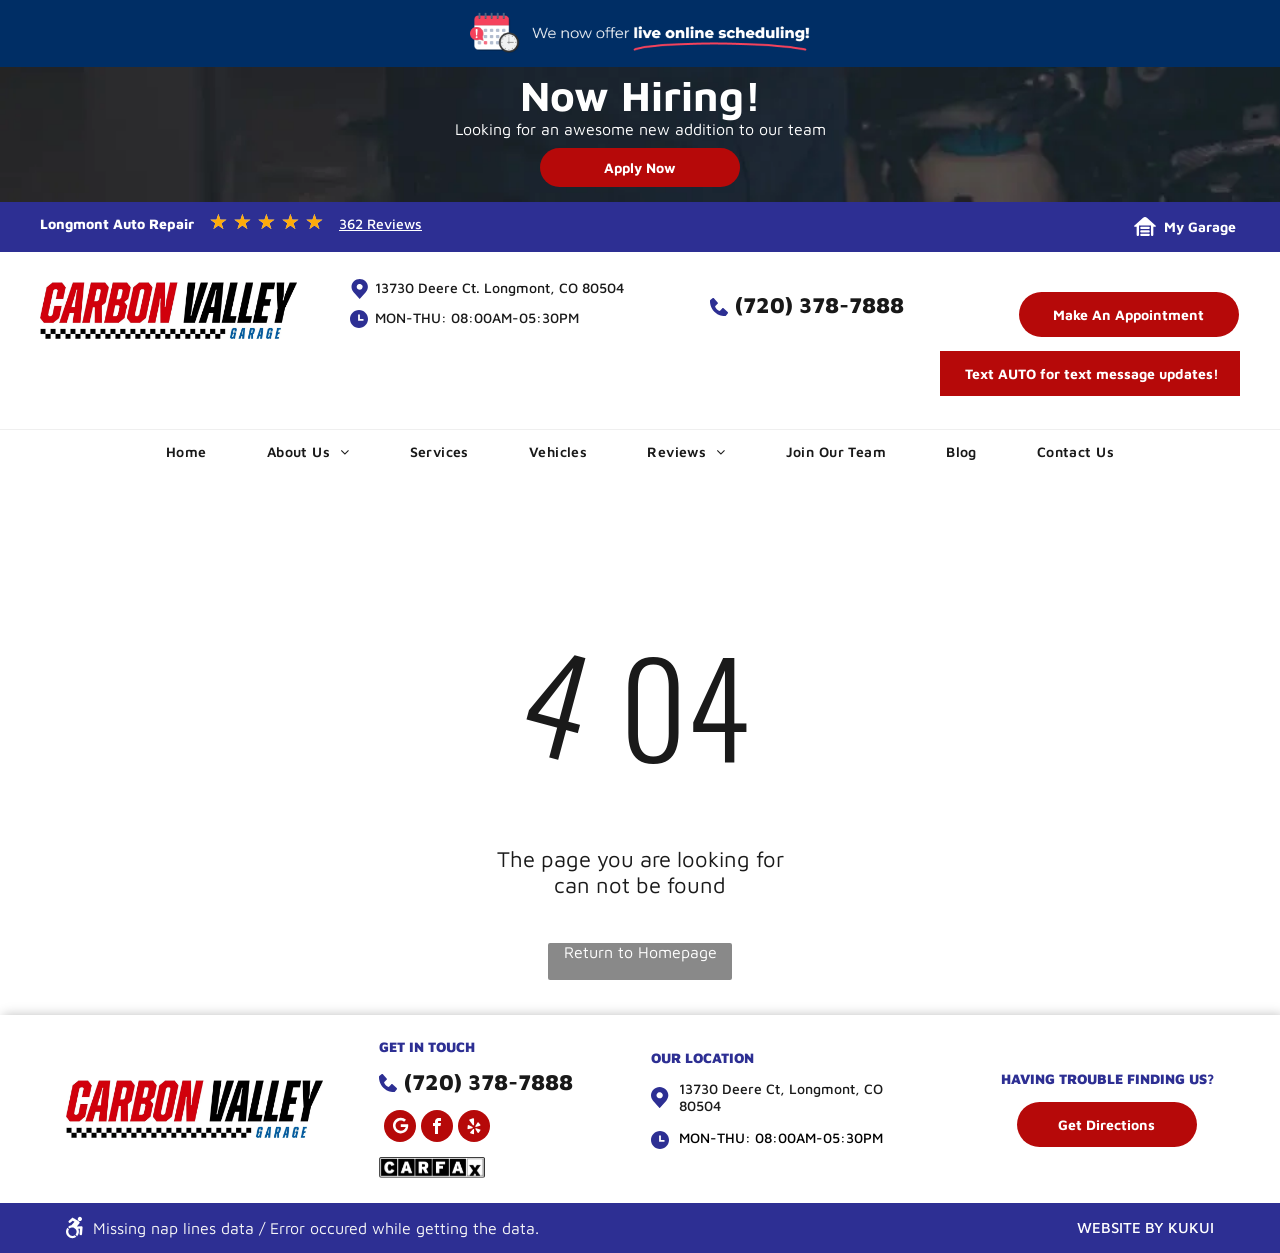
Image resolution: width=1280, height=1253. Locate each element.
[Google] (400, 1128)
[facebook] (437, 1128)
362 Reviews (380, 223)
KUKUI (1191, 1227)
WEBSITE (1109, 1227)
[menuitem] (186, 451)
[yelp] (474, 1128)
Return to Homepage (640, 952)
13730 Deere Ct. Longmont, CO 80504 (499, 287)
